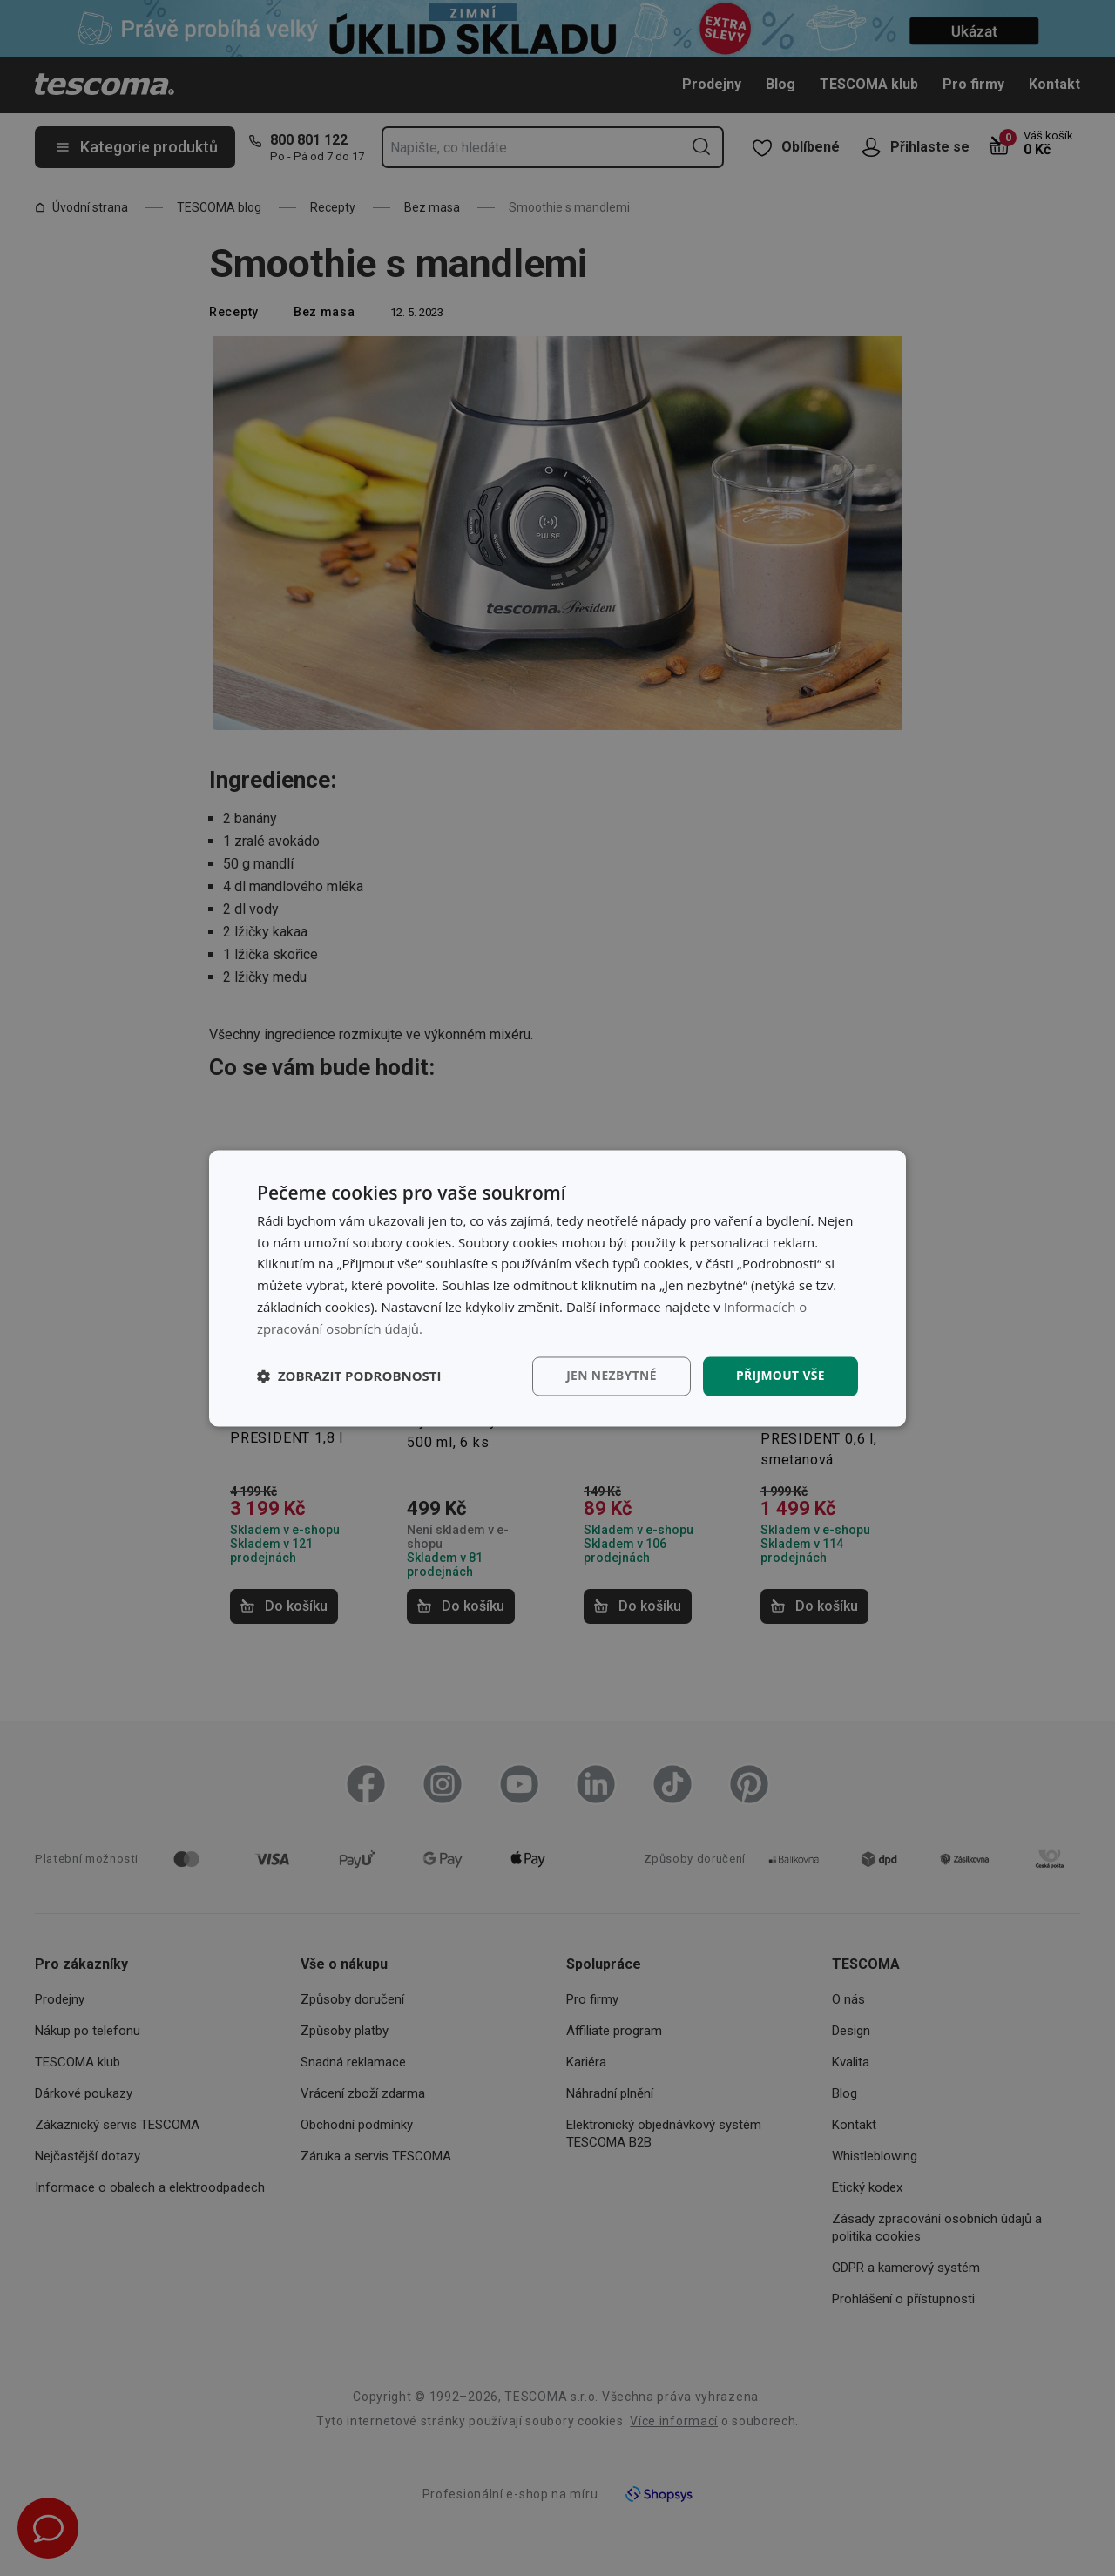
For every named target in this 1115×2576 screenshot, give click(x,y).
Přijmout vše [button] (780, 1376)
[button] (349, 1376)
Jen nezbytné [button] (609, 1376)
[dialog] (557, 1288)
